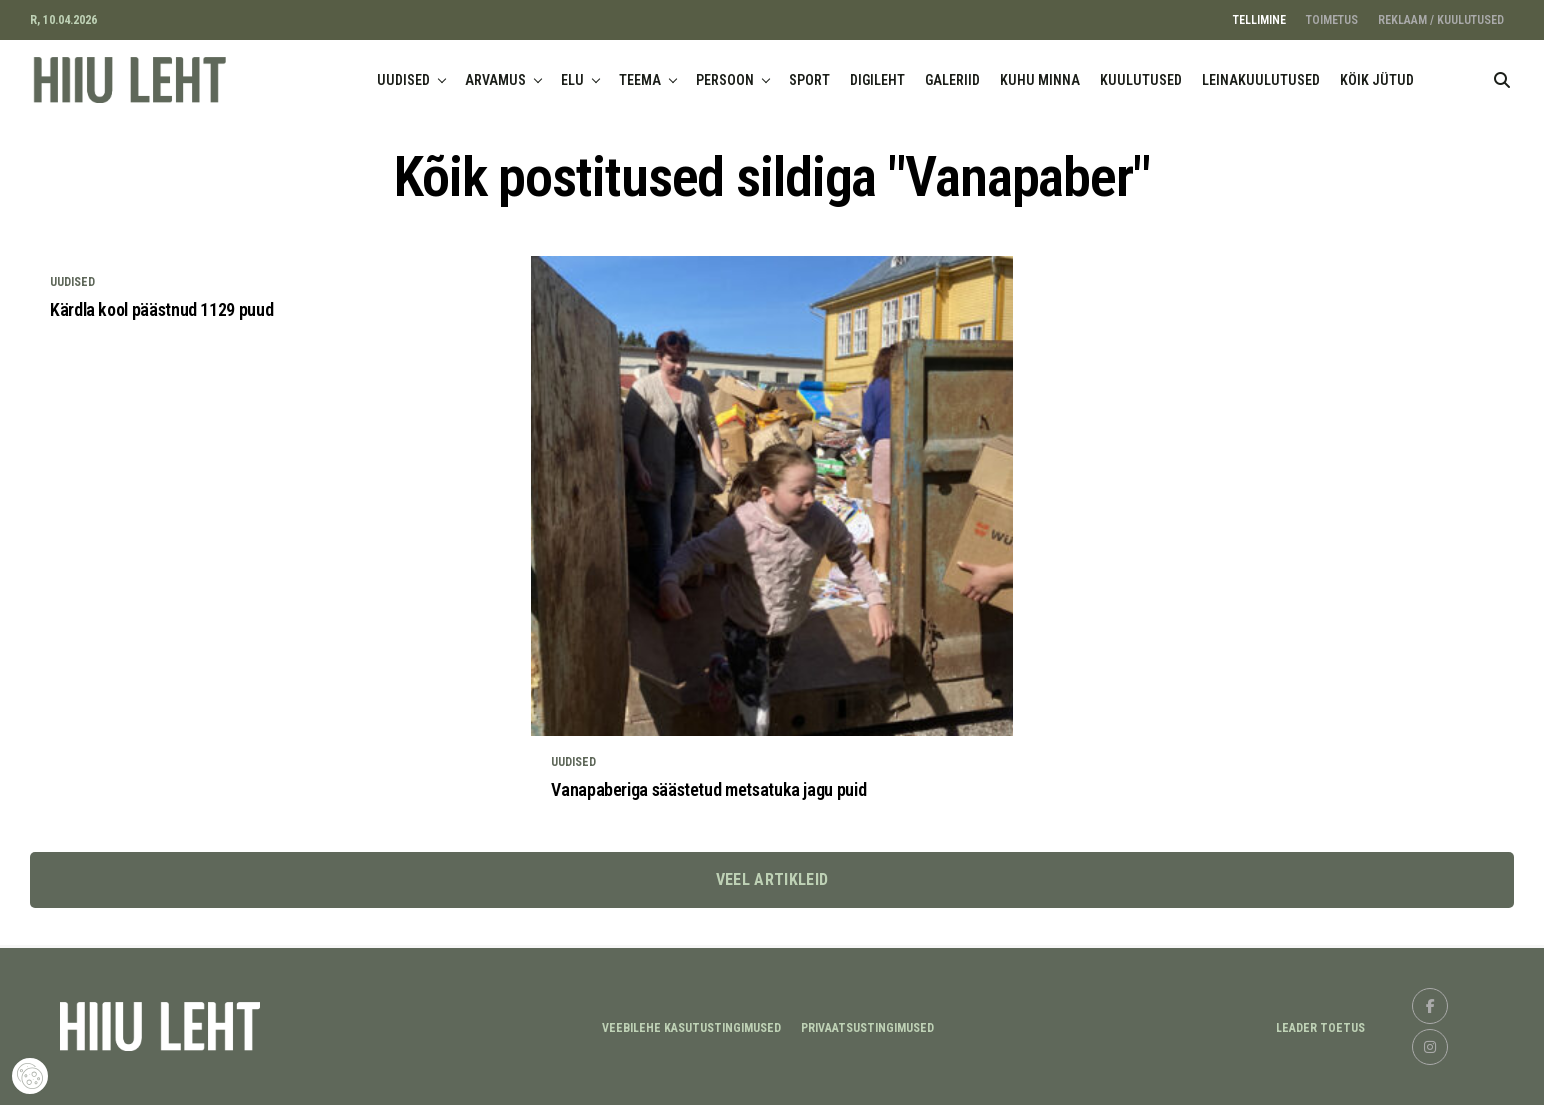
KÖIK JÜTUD (1377, 80)
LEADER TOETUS (1320, 1029)
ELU (572, 80)
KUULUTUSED (1141, 80)
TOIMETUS (1332, 20)
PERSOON (725, 80)
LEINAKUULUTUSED (1261, 80)
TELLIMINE (1259, 20)
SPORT (809, 80)
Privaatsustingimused (867, 1029)
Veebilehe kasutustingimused (691, 1029)
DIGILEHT (877, 80)
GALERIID (952, 80)
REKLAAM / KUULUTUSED (1441, 20)
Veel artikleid (772, 880)
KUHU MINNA (1040, 80)
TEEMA (640, 80)
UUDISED (403, 80)
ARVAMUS (495, 80)
